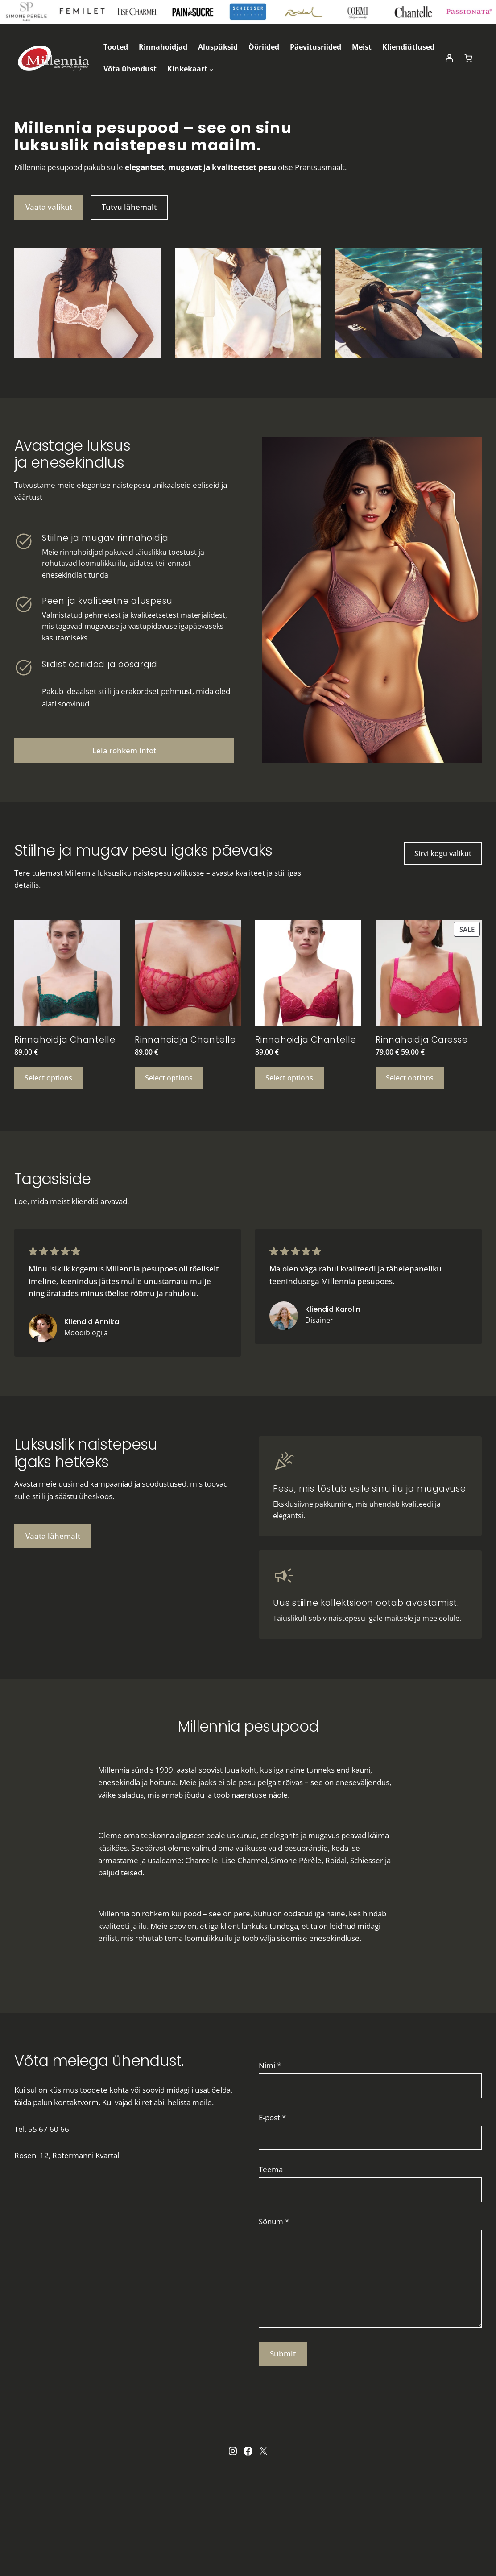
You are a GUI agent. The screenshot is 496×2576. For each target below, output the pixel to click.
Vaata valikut (48, 207)
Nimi (270, 2065)
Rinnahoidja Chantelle (65, 1040)
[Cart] (468, 58)
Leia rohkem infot (124, 750)
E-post (272, 2117)
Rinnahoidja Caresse (421, 1040)
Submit (283, 2353)
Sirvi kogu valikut (442, 853)
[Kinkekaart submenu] (211, 69)
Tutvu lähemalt (129, 207)
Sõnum (274, 2221)
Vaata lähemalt (52, 1536)
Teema (271, 2169)
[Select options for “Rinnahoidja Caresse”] (410, 1078)
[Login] (449, 58)
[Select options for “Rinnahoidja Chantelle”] (48, 1078)
